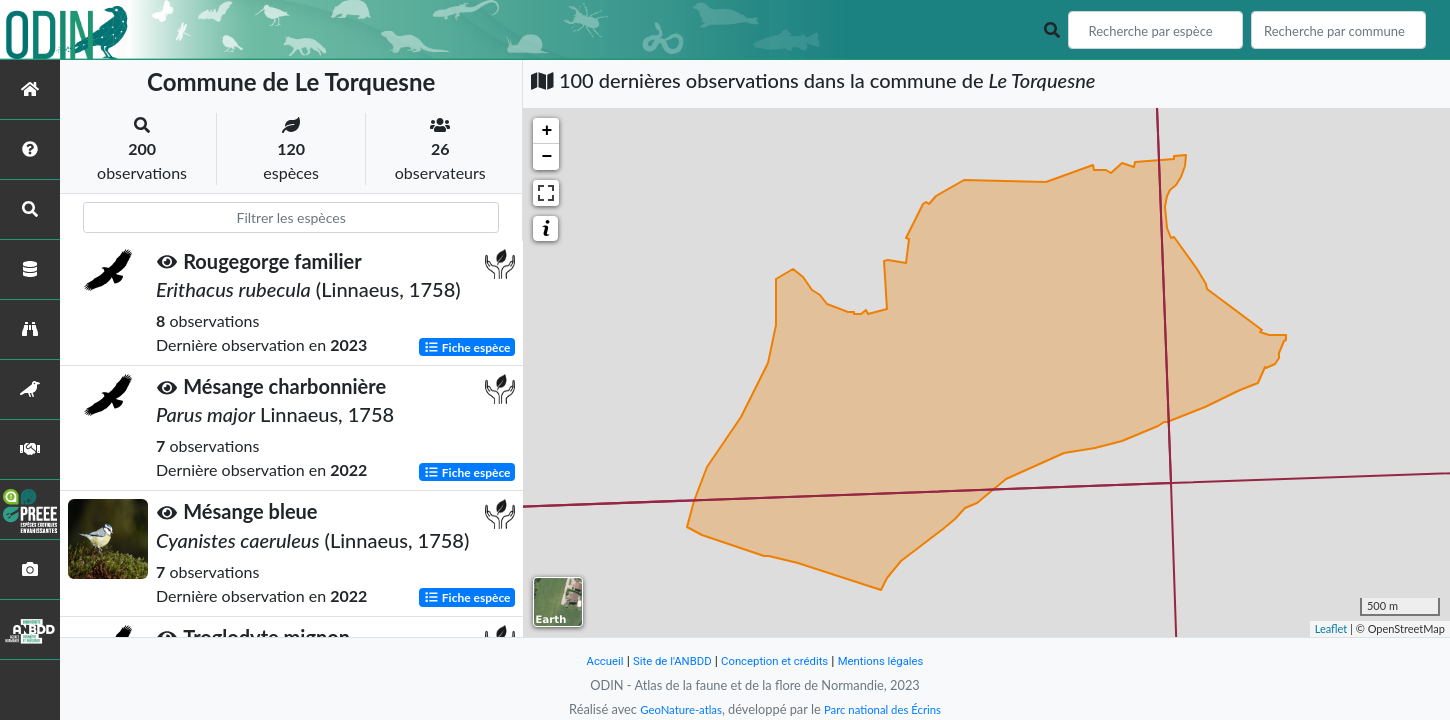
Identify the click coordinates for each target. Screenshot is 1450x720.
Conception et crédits (776, 660)
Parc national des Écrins (888, 709)
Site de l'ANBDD (662, 660)
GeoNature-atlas (673, 709)
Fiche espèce (467, 346)
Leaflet (1331, 628)
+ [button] (546, 131)
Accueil (587, 660)
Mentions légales (895, 660)
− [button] (546, 157)
